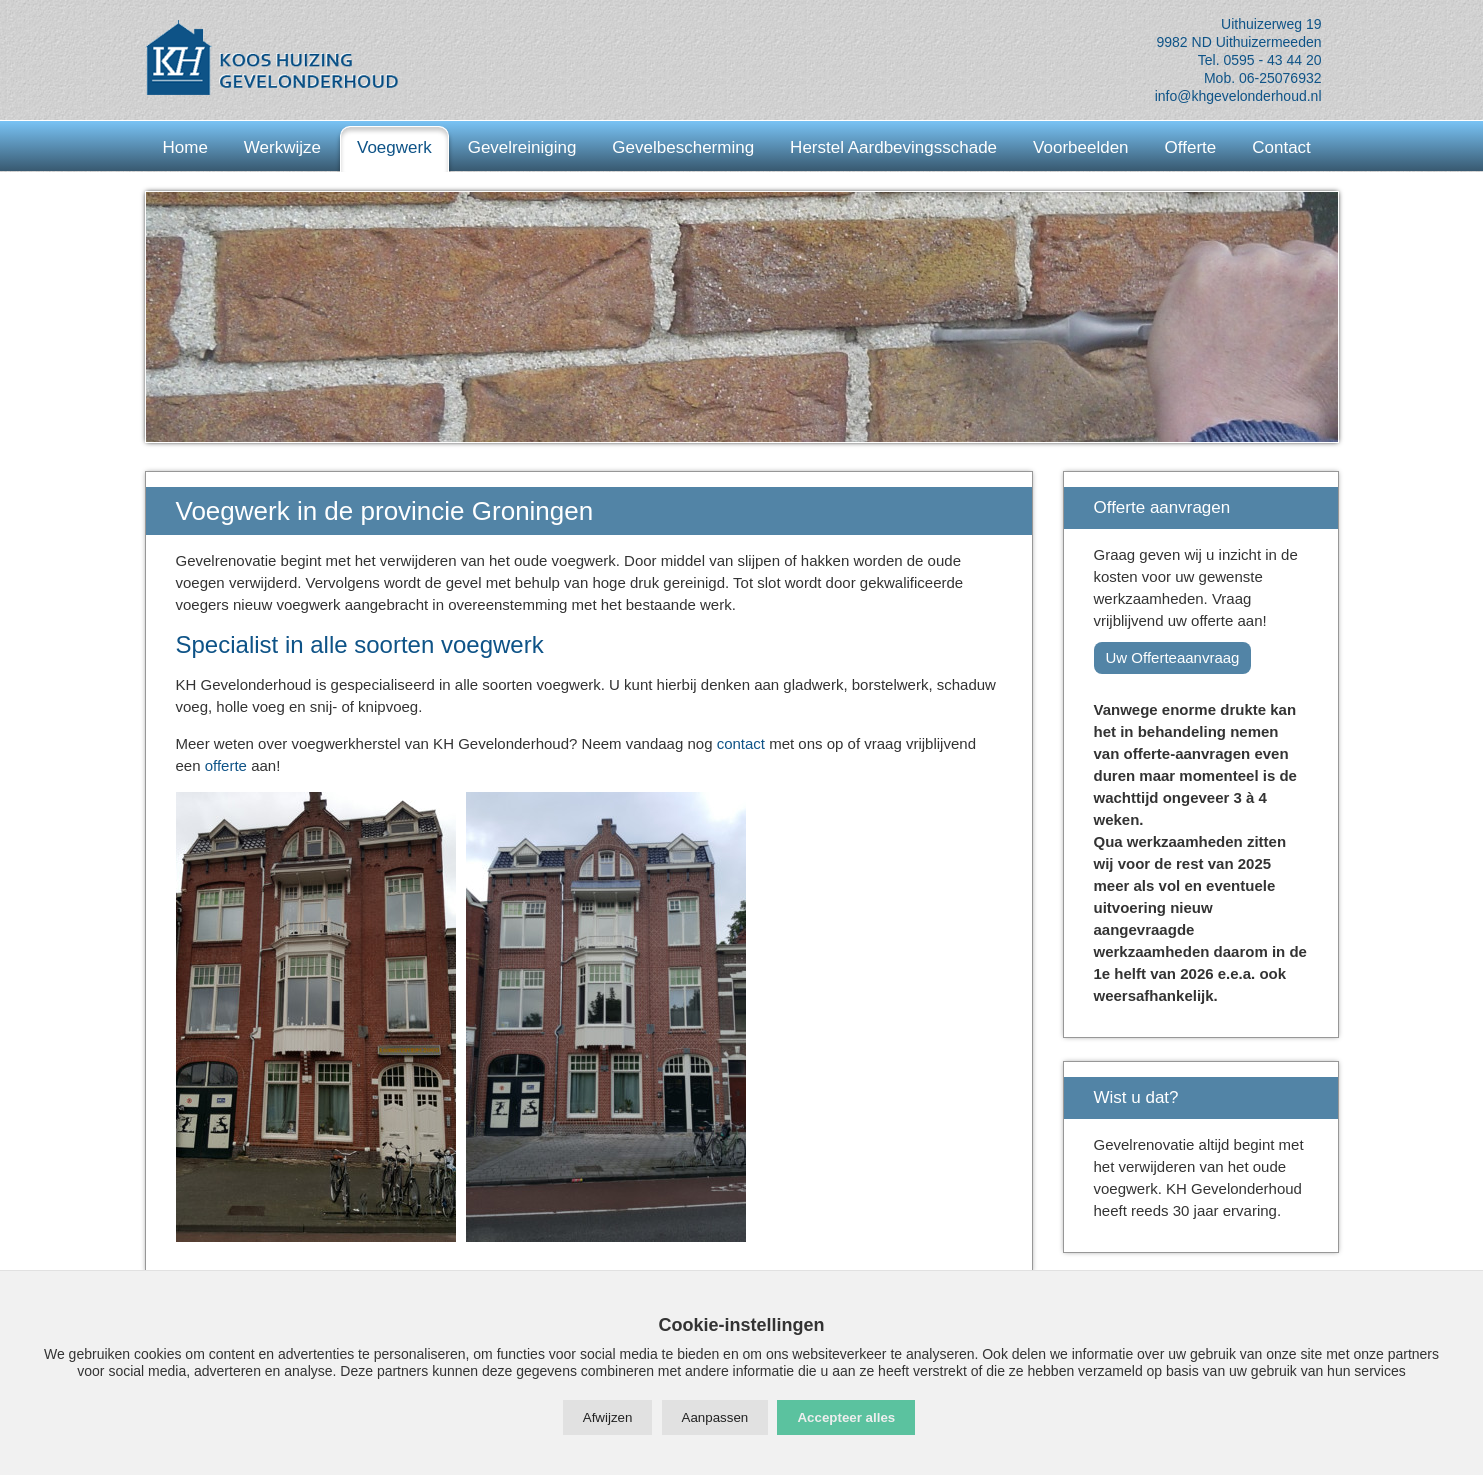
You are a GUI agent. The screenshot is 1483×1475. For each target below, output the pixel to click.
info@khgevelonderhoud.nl (1238, 96)
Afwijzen (608, 1417)
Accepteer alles (846, 1417)
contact (741, 743)
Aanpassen (715, 1417)
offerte (226, 765)
